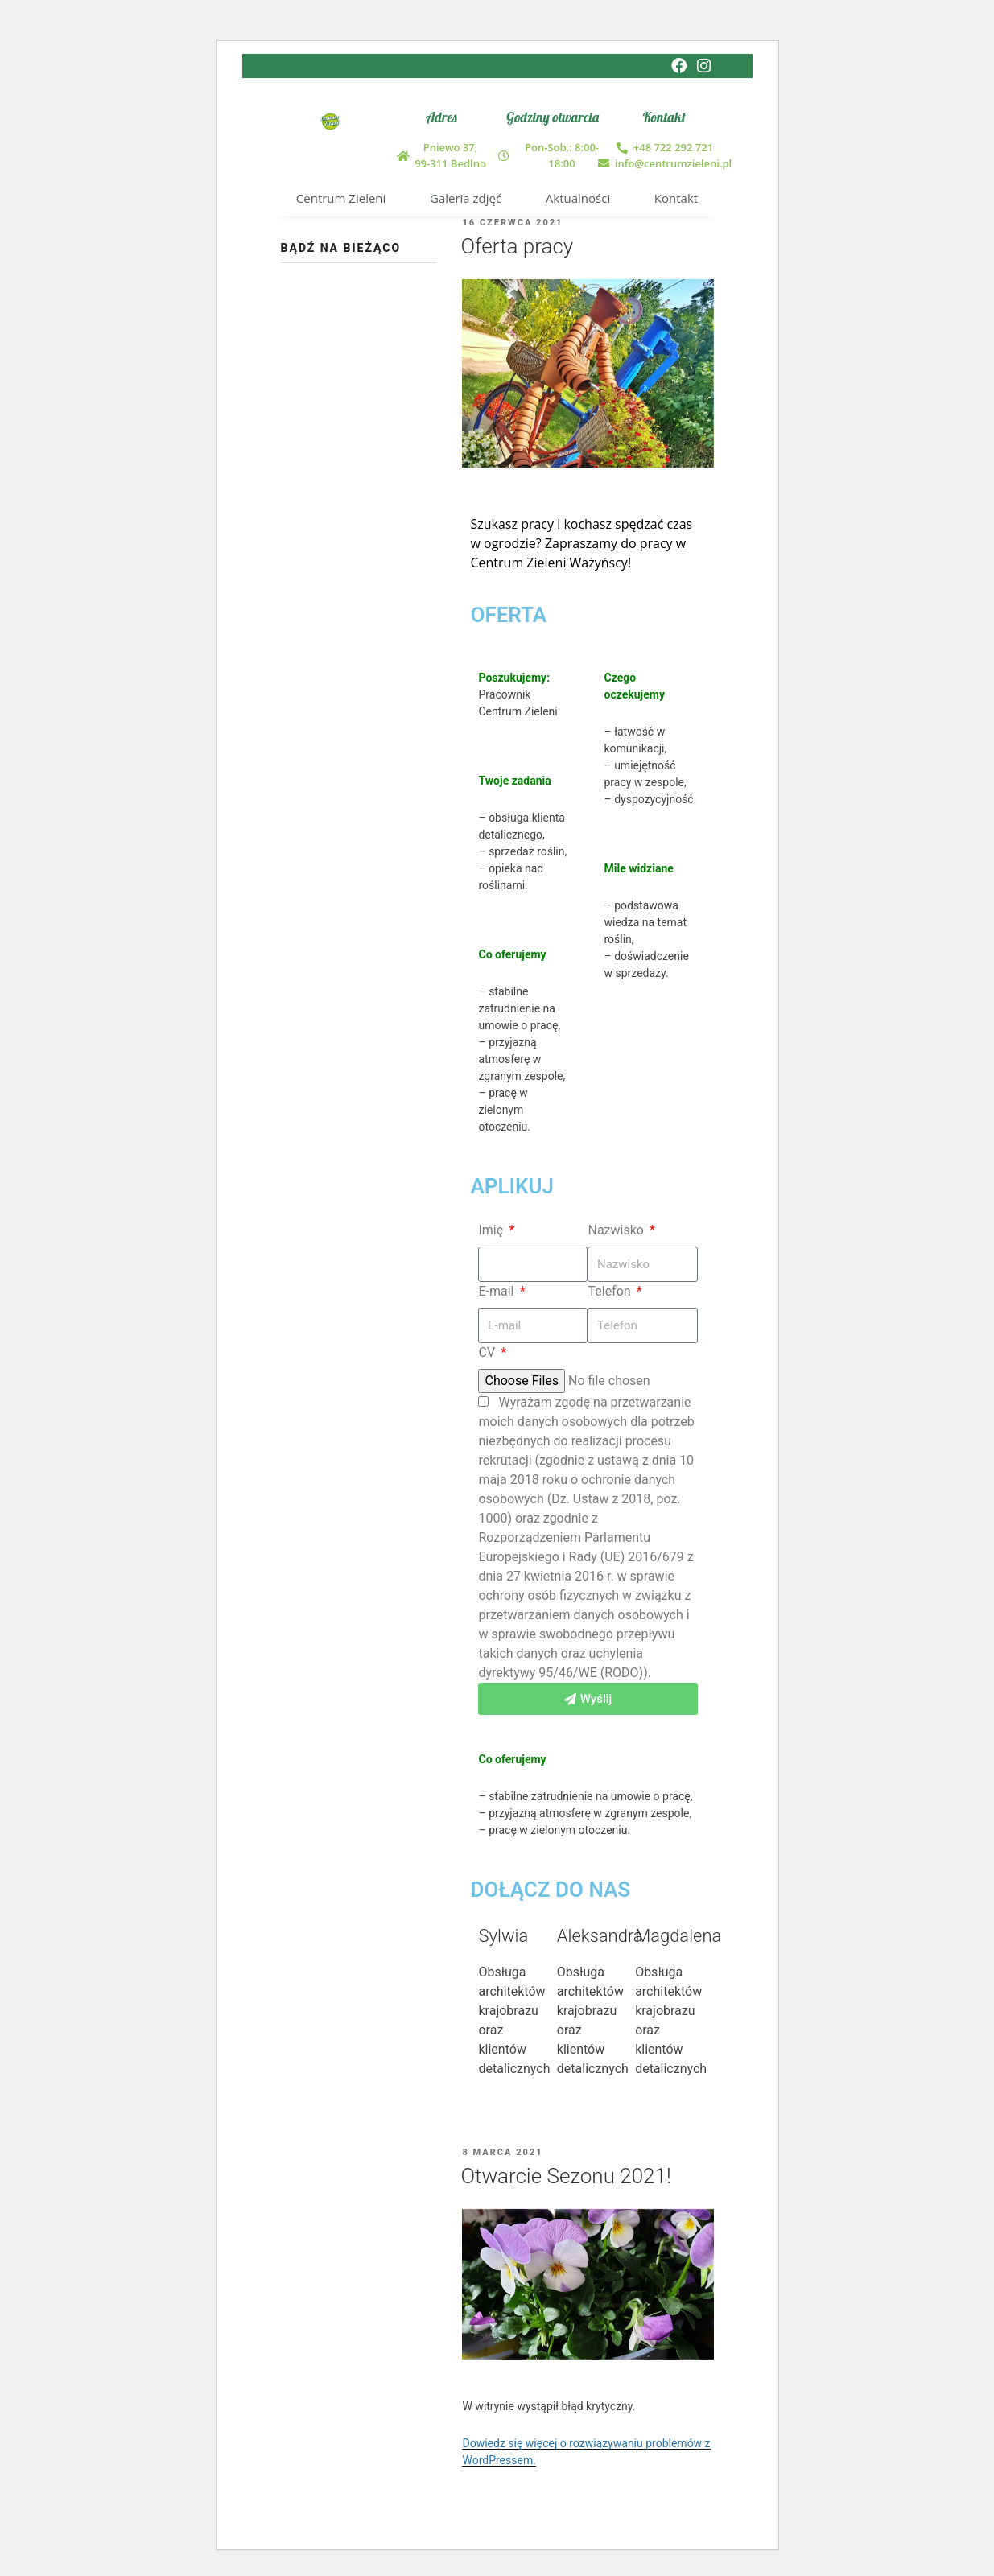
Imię (492, 1230)
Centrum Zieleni (341, 198)
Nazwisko (617, 1230)
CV (488, 1352)
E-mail (497, 1291)
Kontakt (676, 198)
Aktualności (578, 198)
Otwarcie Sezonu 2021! (565, 2176)
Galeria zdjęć (465, 198)
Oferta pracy (516, 247)
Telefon (610, 1291)
